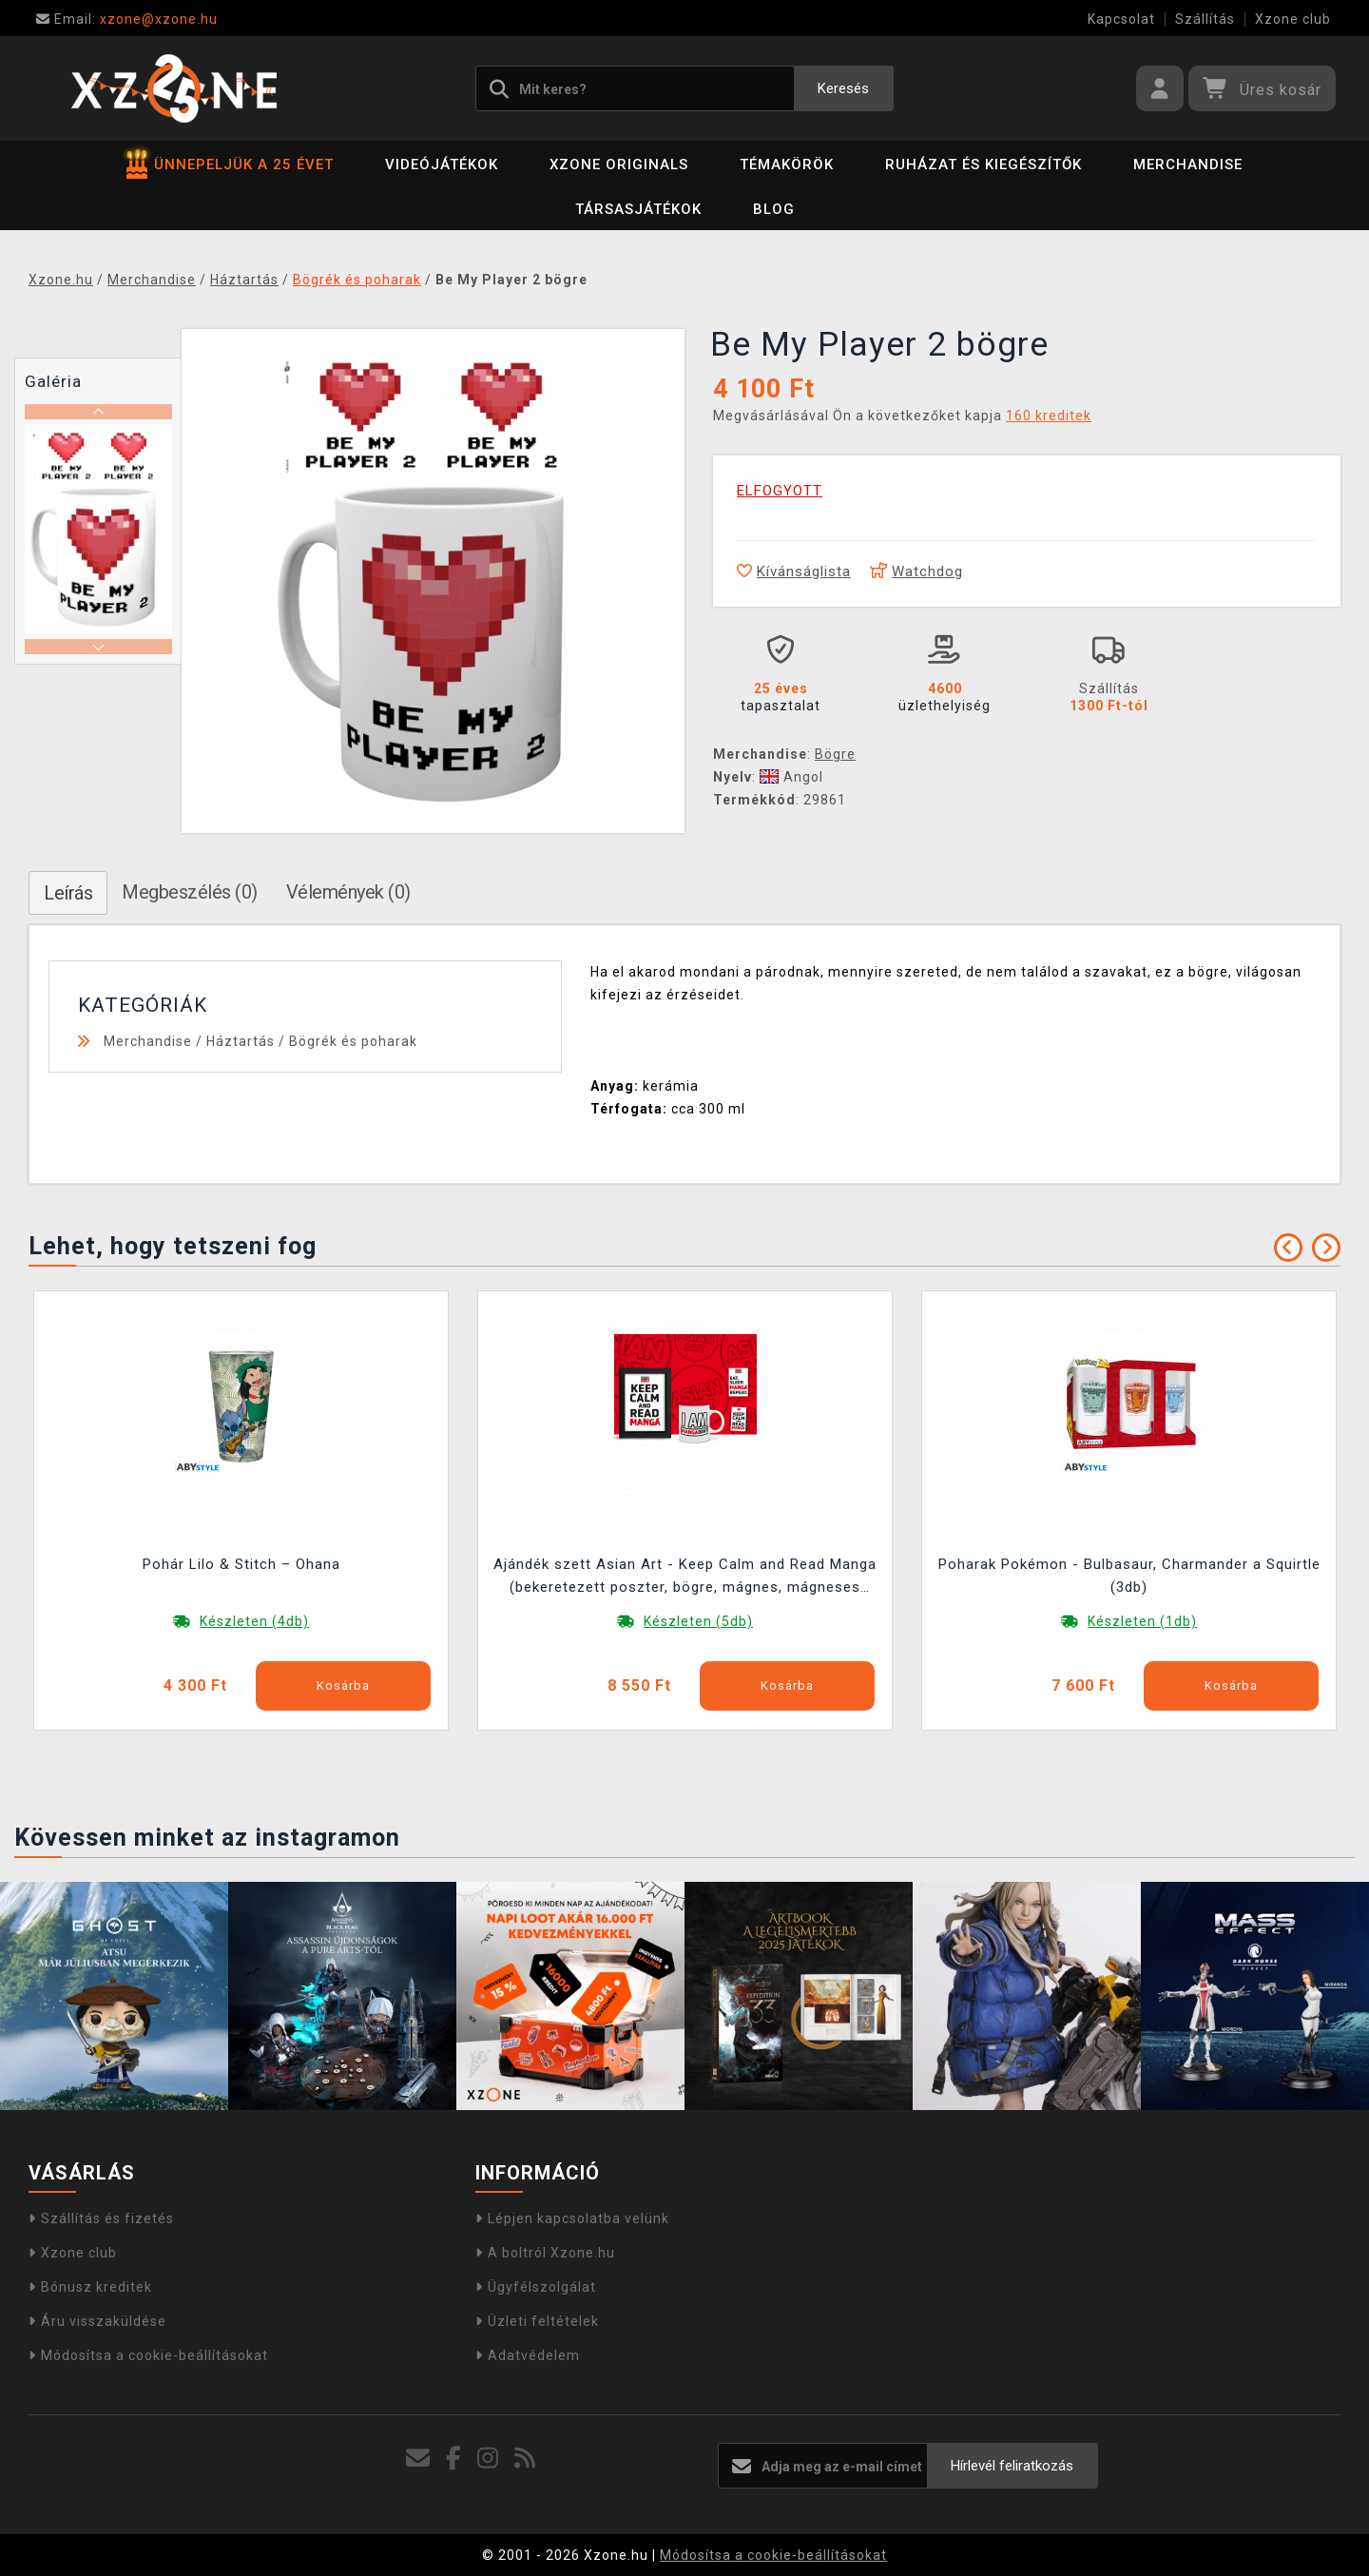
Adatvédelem (527, 2355)
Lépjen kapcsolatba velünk (572, 2218)
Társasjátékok (638, 209)
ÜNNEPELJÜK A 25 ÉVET (230, 164)
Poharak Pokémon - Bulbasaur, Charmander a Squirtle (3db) (1129, 1576)
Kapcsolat (1121, 19)
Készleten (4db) (254, 1621)
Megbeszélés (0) (190, 892)
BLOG (774, 209)
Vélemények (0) (348, 892)
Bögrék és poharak (353, 1041)
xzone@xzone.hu (127, 19)
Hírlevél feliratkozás (1012, 2465)
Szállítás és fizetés (101, 2218)
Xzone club (1293, 19)
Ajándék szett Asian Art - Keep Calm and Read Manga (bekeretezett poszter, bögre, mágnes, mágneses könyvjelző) (685, 1578)
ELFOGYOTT (779, 490)
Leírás (68, 892)
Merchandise (1188, 164)
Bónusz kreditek (90, 2287)
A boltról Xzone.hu (545, 2252)
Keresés (843, 88)
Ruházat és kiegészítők (983, 164)
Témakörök (787, 164)
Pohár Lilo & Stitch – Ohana (241, 1564)
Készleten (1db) (1142, 1621)
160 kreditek (1048, 415)
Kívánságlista (794, 571)
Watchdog (916, 571)
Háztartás (240, 1041)
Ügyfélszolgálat (535, 2287)
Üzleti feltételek (537, 2321)
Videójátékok (441, 164)
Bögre (835, 754)
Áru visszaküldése (97, 2321)
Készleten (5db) (698, 1621)
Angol (791, 776)
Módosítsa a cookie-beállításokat (148, 2355)
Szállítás (1205, 19)
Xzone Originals (619, 164)
